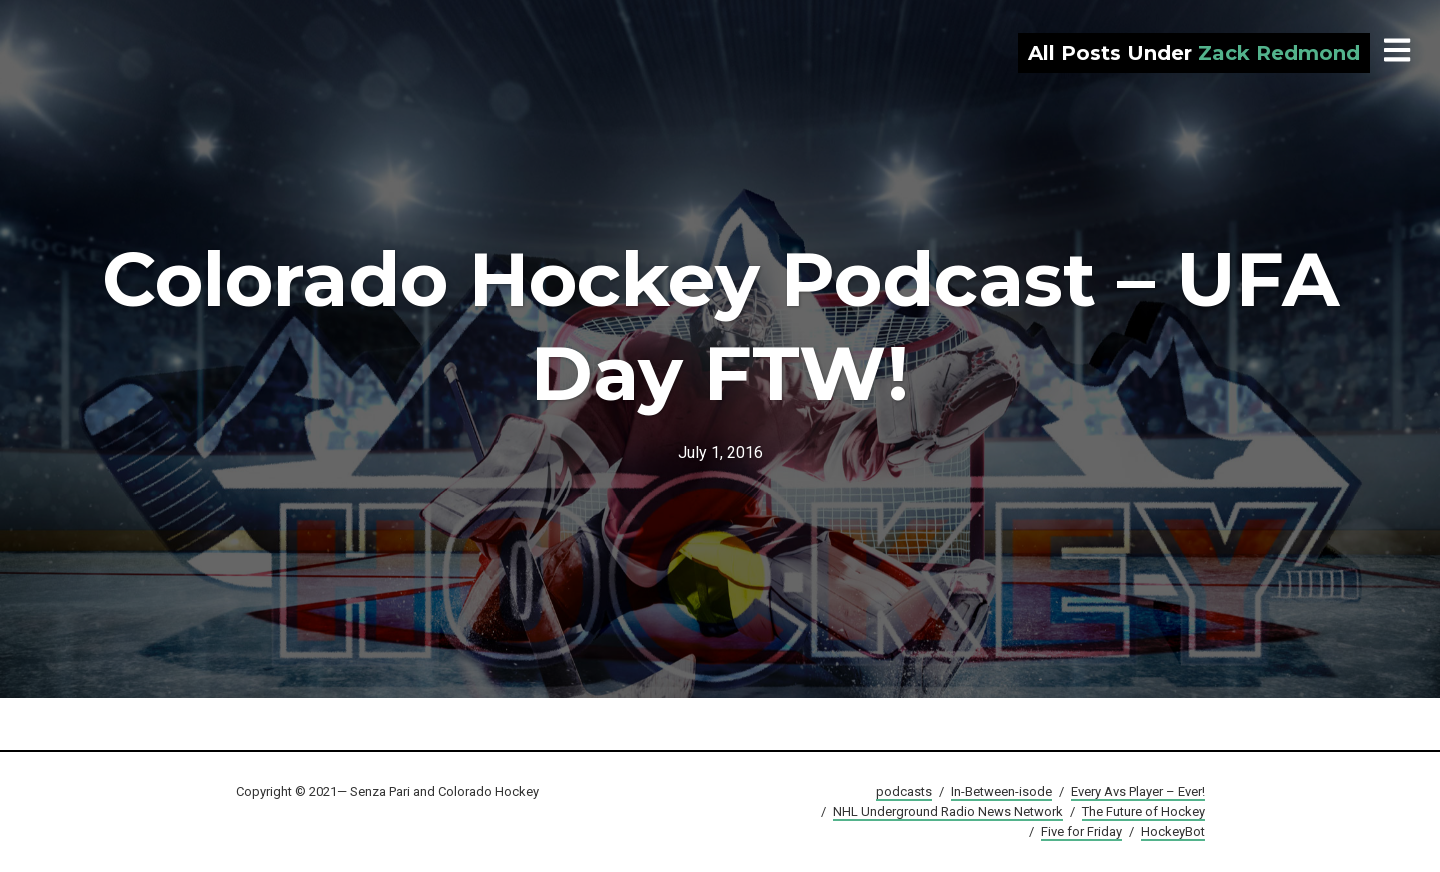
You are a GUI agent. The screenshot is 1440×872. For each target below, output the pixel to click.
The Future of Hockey (1143, 811)
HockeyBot (1173, 831)
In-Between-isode (1001, 791)
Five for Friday (1081, 831)
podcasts (904, 791)
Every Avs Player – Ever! (1138, 791)
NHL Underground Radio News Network (948, 811)
